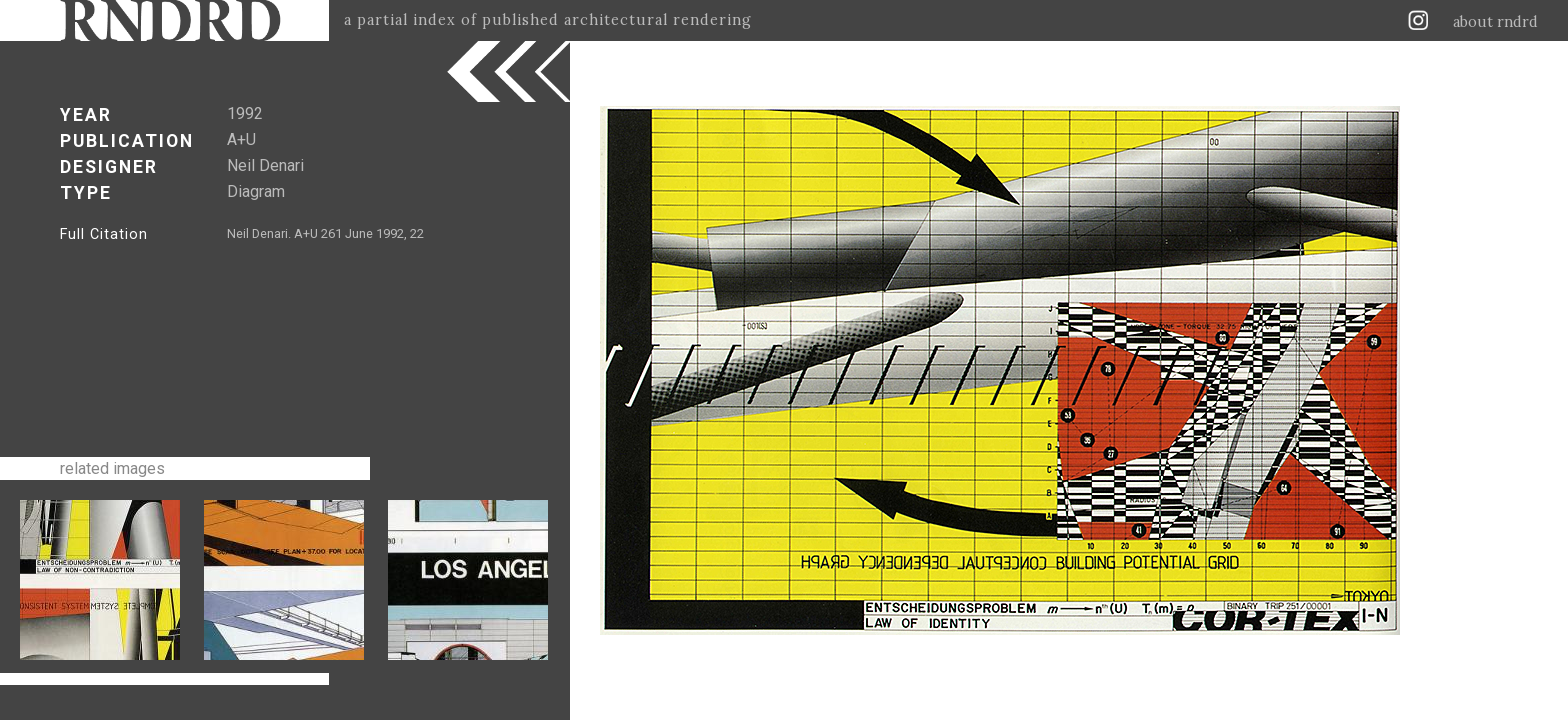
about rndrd (1495, 22)
